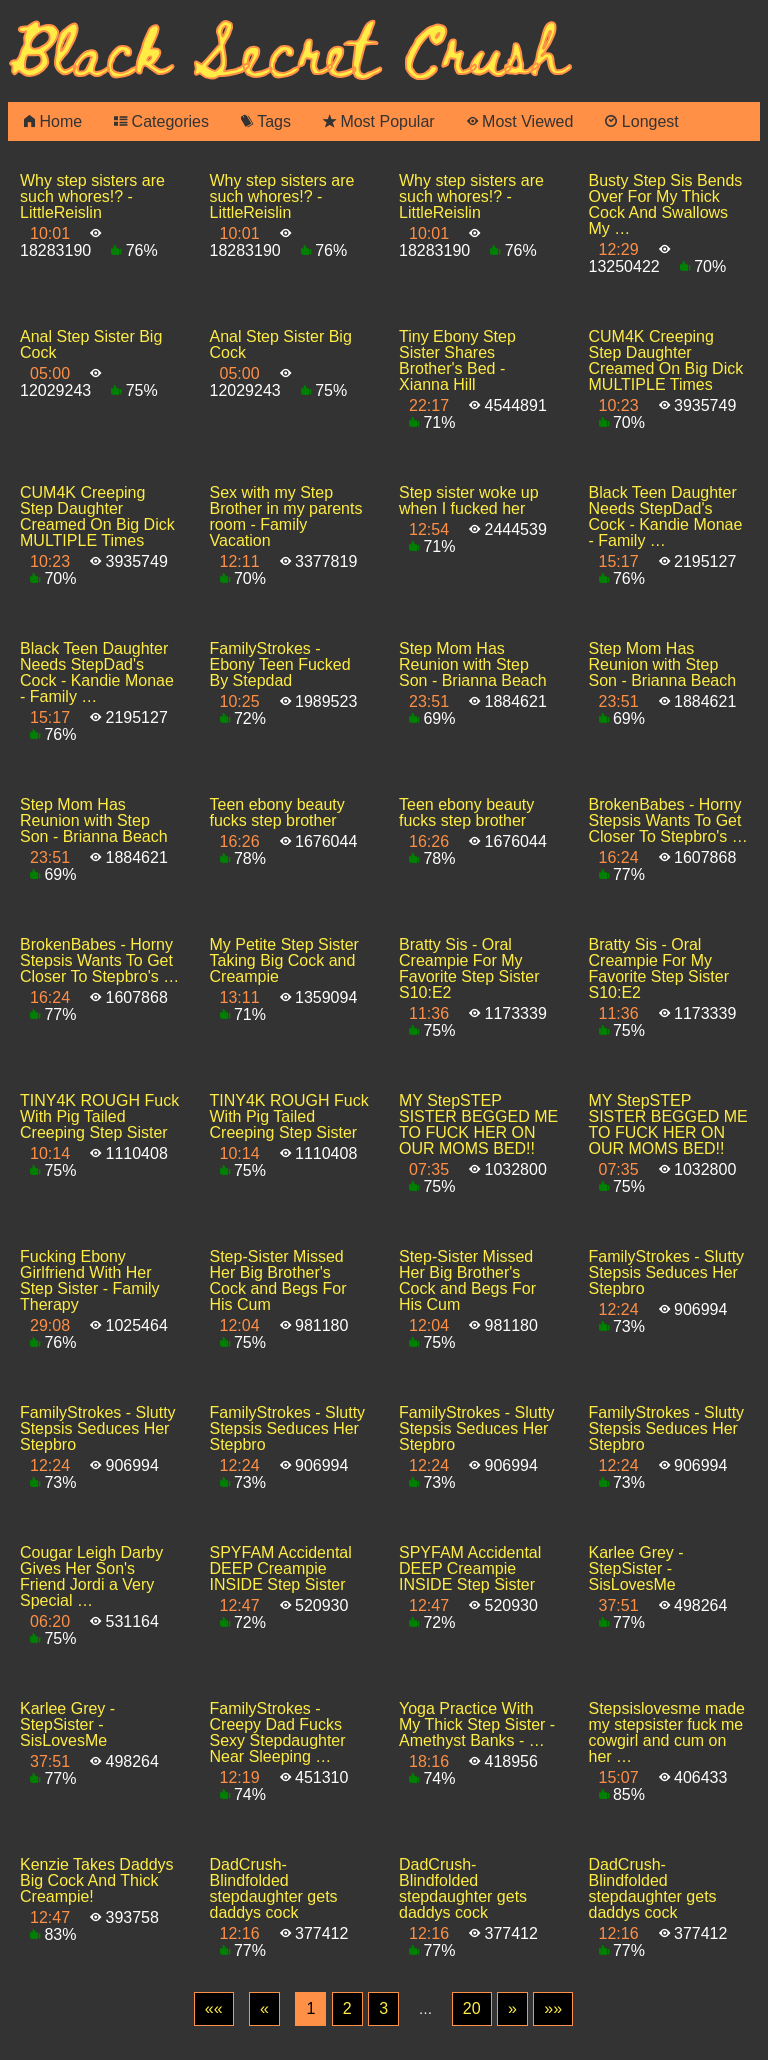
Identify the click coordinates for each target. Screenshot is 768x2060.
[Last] (553, 2009)
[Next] (512, 2009)
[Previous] (264, 2009)
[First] (214, 2009)
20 (472, 2008)
